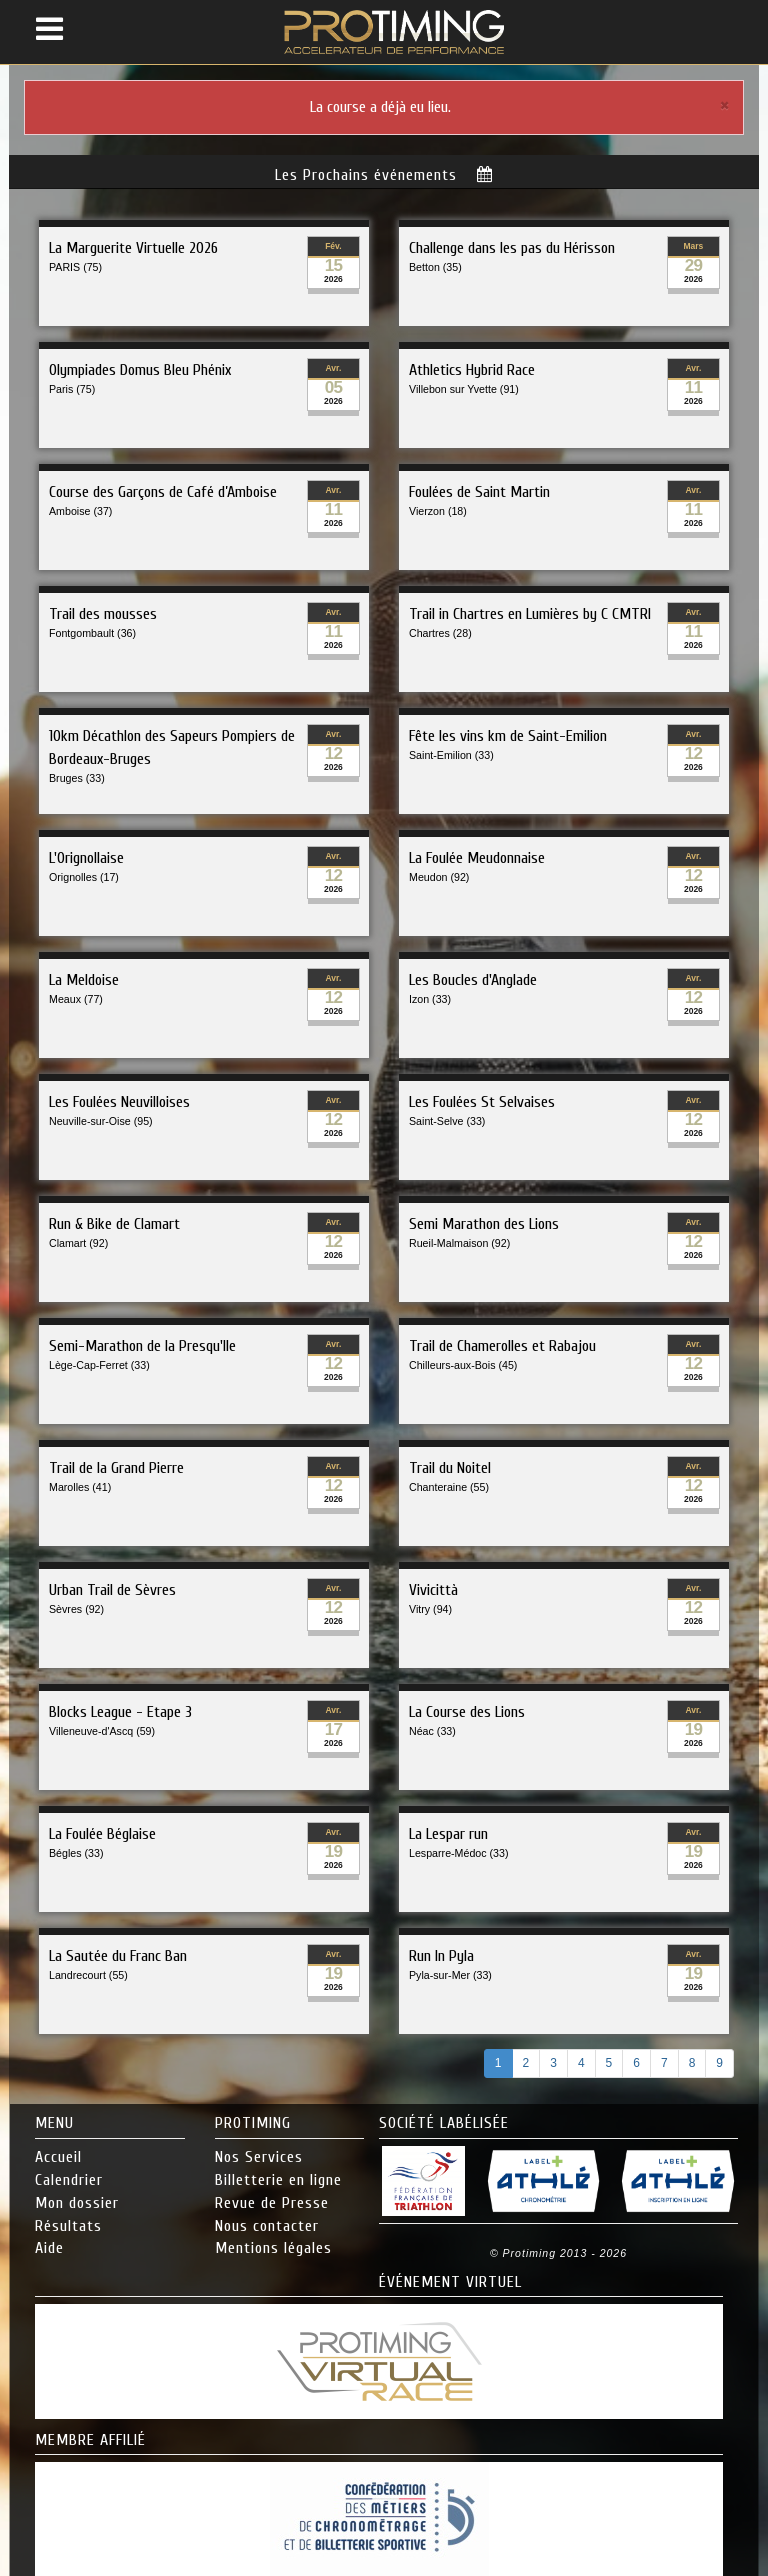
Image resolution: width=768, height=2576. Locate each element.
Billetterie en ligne (278, 2180)
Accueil (58, 2157)
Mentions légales (273, 2248)
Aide (49, 2248)
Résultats (68, 2226)
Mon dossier (77, 2203)
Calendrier (69, 2180)
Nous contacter (267, 2226)
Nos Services (259, 2157)
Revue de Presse (272, 2203)
